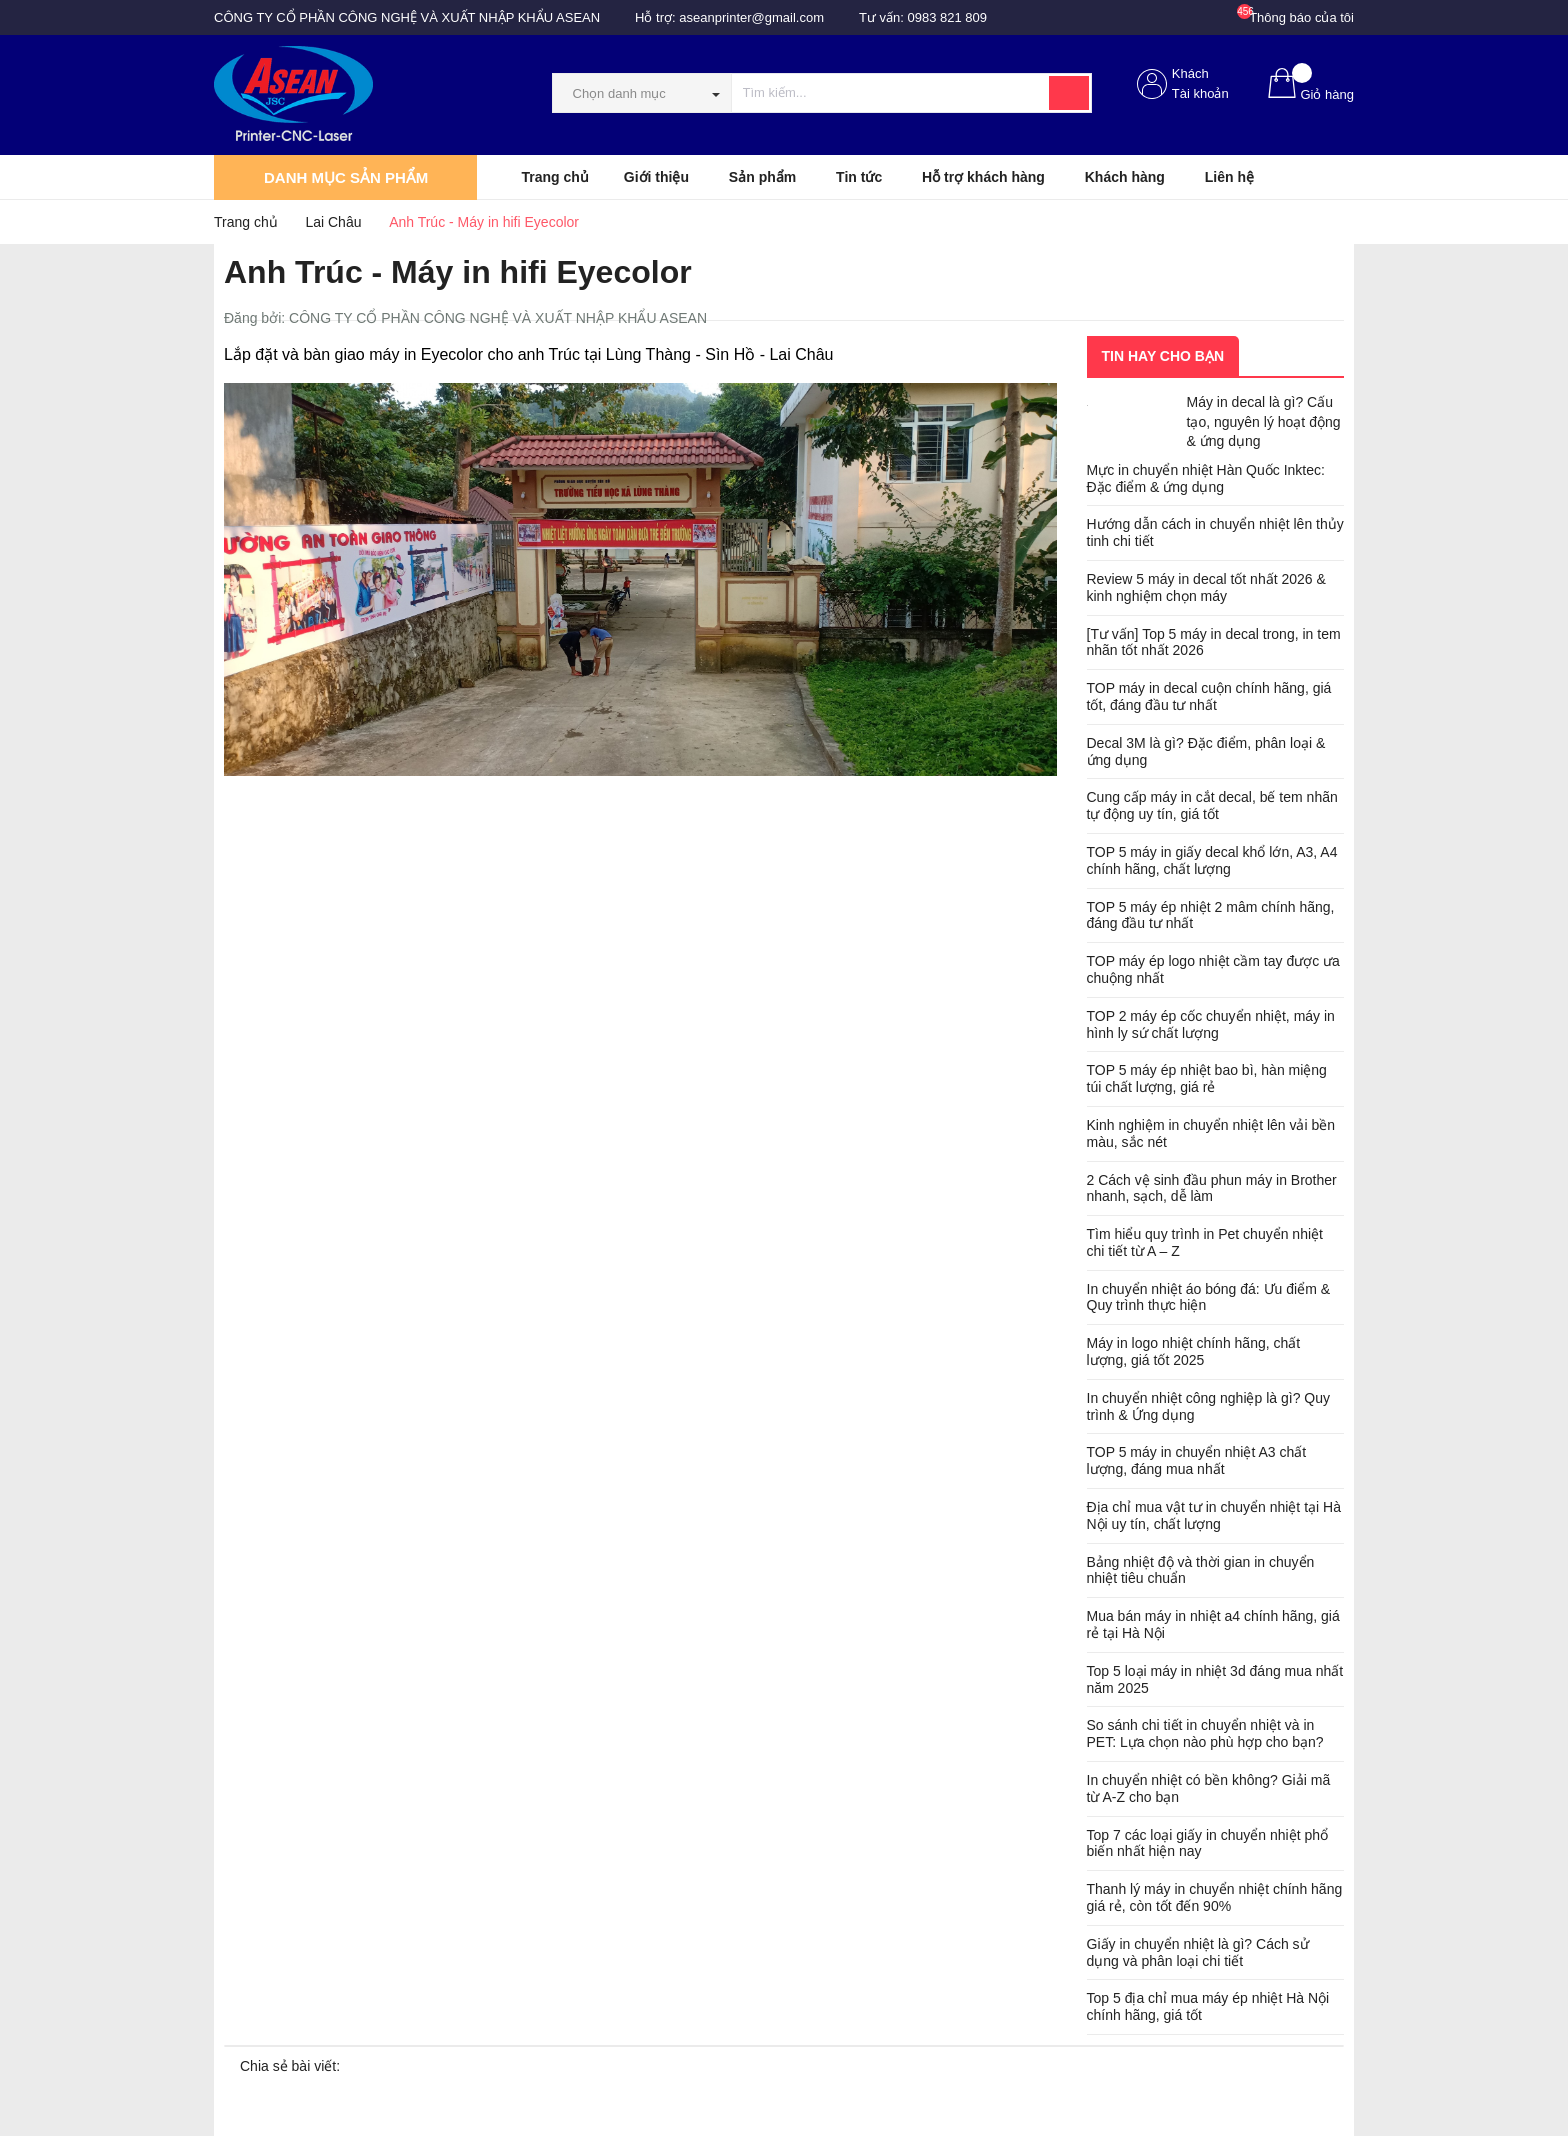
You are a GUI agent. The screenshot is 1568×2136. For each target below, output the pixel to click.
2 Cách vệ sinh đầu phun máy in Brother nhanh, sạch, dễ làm (1212, 1188)
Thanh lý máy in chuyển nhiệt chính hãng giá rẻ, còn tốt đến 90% (1215, 1897)
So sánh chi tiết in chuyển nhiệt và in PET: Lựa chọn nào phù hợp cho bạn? (1205, 1733)
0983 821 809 (948, 17)
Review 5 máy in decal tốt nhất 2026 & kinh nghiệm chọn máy (1206, 587)
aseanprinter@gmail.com (751, 17)
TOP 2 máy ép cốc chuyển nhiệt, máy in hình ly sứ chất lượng (1211, 1024)
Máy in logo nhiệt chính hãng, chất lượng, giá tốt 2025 (1194, 1351)
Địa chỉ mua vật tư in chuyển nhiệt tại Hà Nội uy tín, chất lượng (1214, 1515)
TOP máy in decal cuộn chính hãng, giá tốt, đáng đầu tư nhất (1209, 696)
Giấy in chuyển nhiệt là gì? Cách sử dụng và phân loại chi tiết (1198, 1952)
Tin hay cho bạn (1163, 356)
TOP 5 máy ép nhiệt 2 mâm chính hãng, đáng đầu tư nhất (1211, 915)
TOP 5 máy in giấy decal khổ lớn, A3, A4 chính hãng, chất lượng (1212, 860)
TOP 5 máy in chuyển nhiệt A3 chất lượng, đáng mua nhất (1197, 1460)
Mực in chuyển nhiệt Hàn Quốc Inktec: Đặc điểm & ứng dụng (1206, 478)
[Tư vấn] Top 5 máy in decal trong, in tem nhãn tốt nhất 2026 (1214, 642)
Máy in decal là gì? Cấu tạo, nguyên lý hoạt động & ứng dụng (1264, 421)
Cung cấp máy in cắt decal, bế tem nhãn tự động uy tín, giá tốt (1212, 805)
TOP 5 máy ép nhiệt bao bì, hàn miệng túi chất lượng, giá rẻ (1207, 1078)
